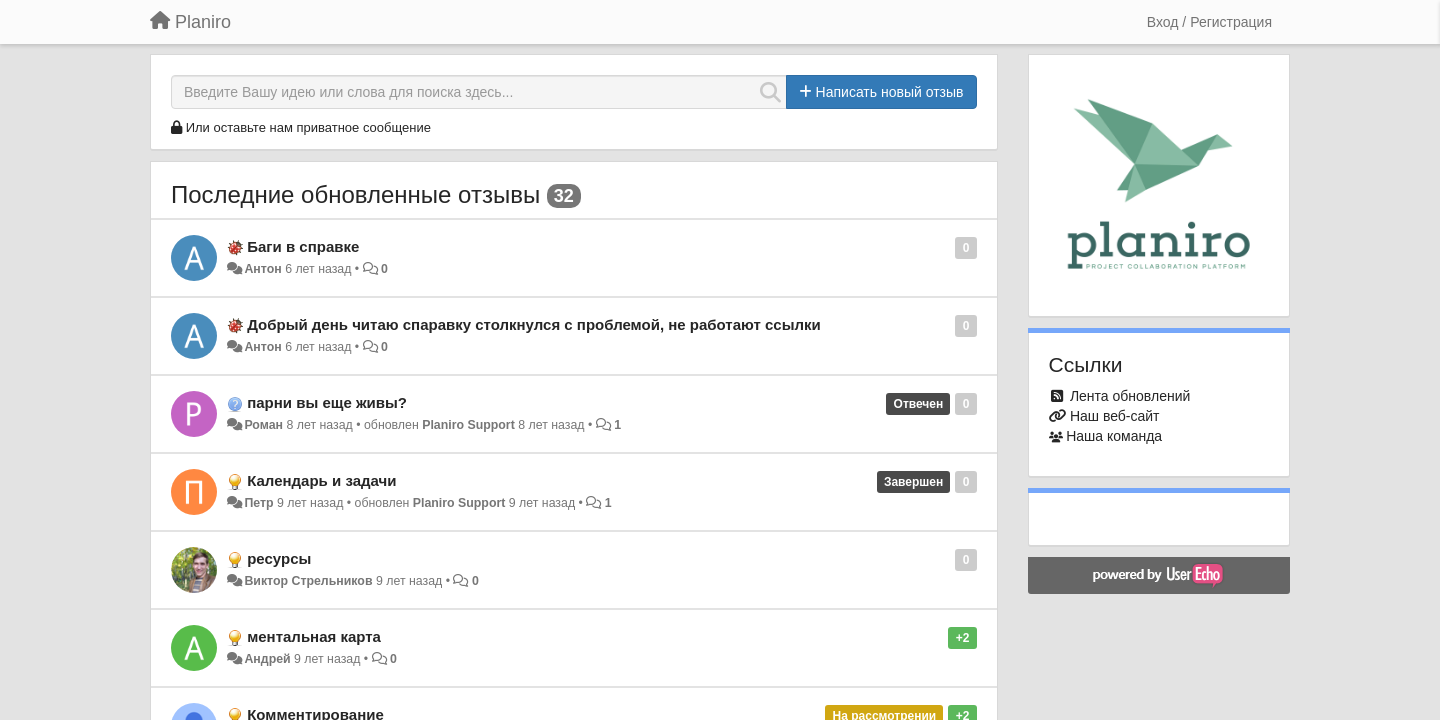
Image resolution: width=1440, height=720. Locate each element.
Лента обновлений (1130, 396)
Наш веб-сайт (1115, 416)
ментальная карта (314, 636)
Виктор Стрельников (308, 581)
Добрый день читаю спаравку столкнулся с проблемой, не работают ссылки (534, 324)
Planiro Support (468, 425)
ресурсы (279, 558)
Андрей (267, 659)
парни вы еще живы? (327, 402)
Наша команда (1114, 436)
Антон (262, 269)
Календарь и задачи (321, 480)
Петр (258, 503)
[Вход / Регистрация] (1209, 22)
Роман (263, 425)
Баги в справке (303, 246)
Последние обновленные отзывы (355, 194)
